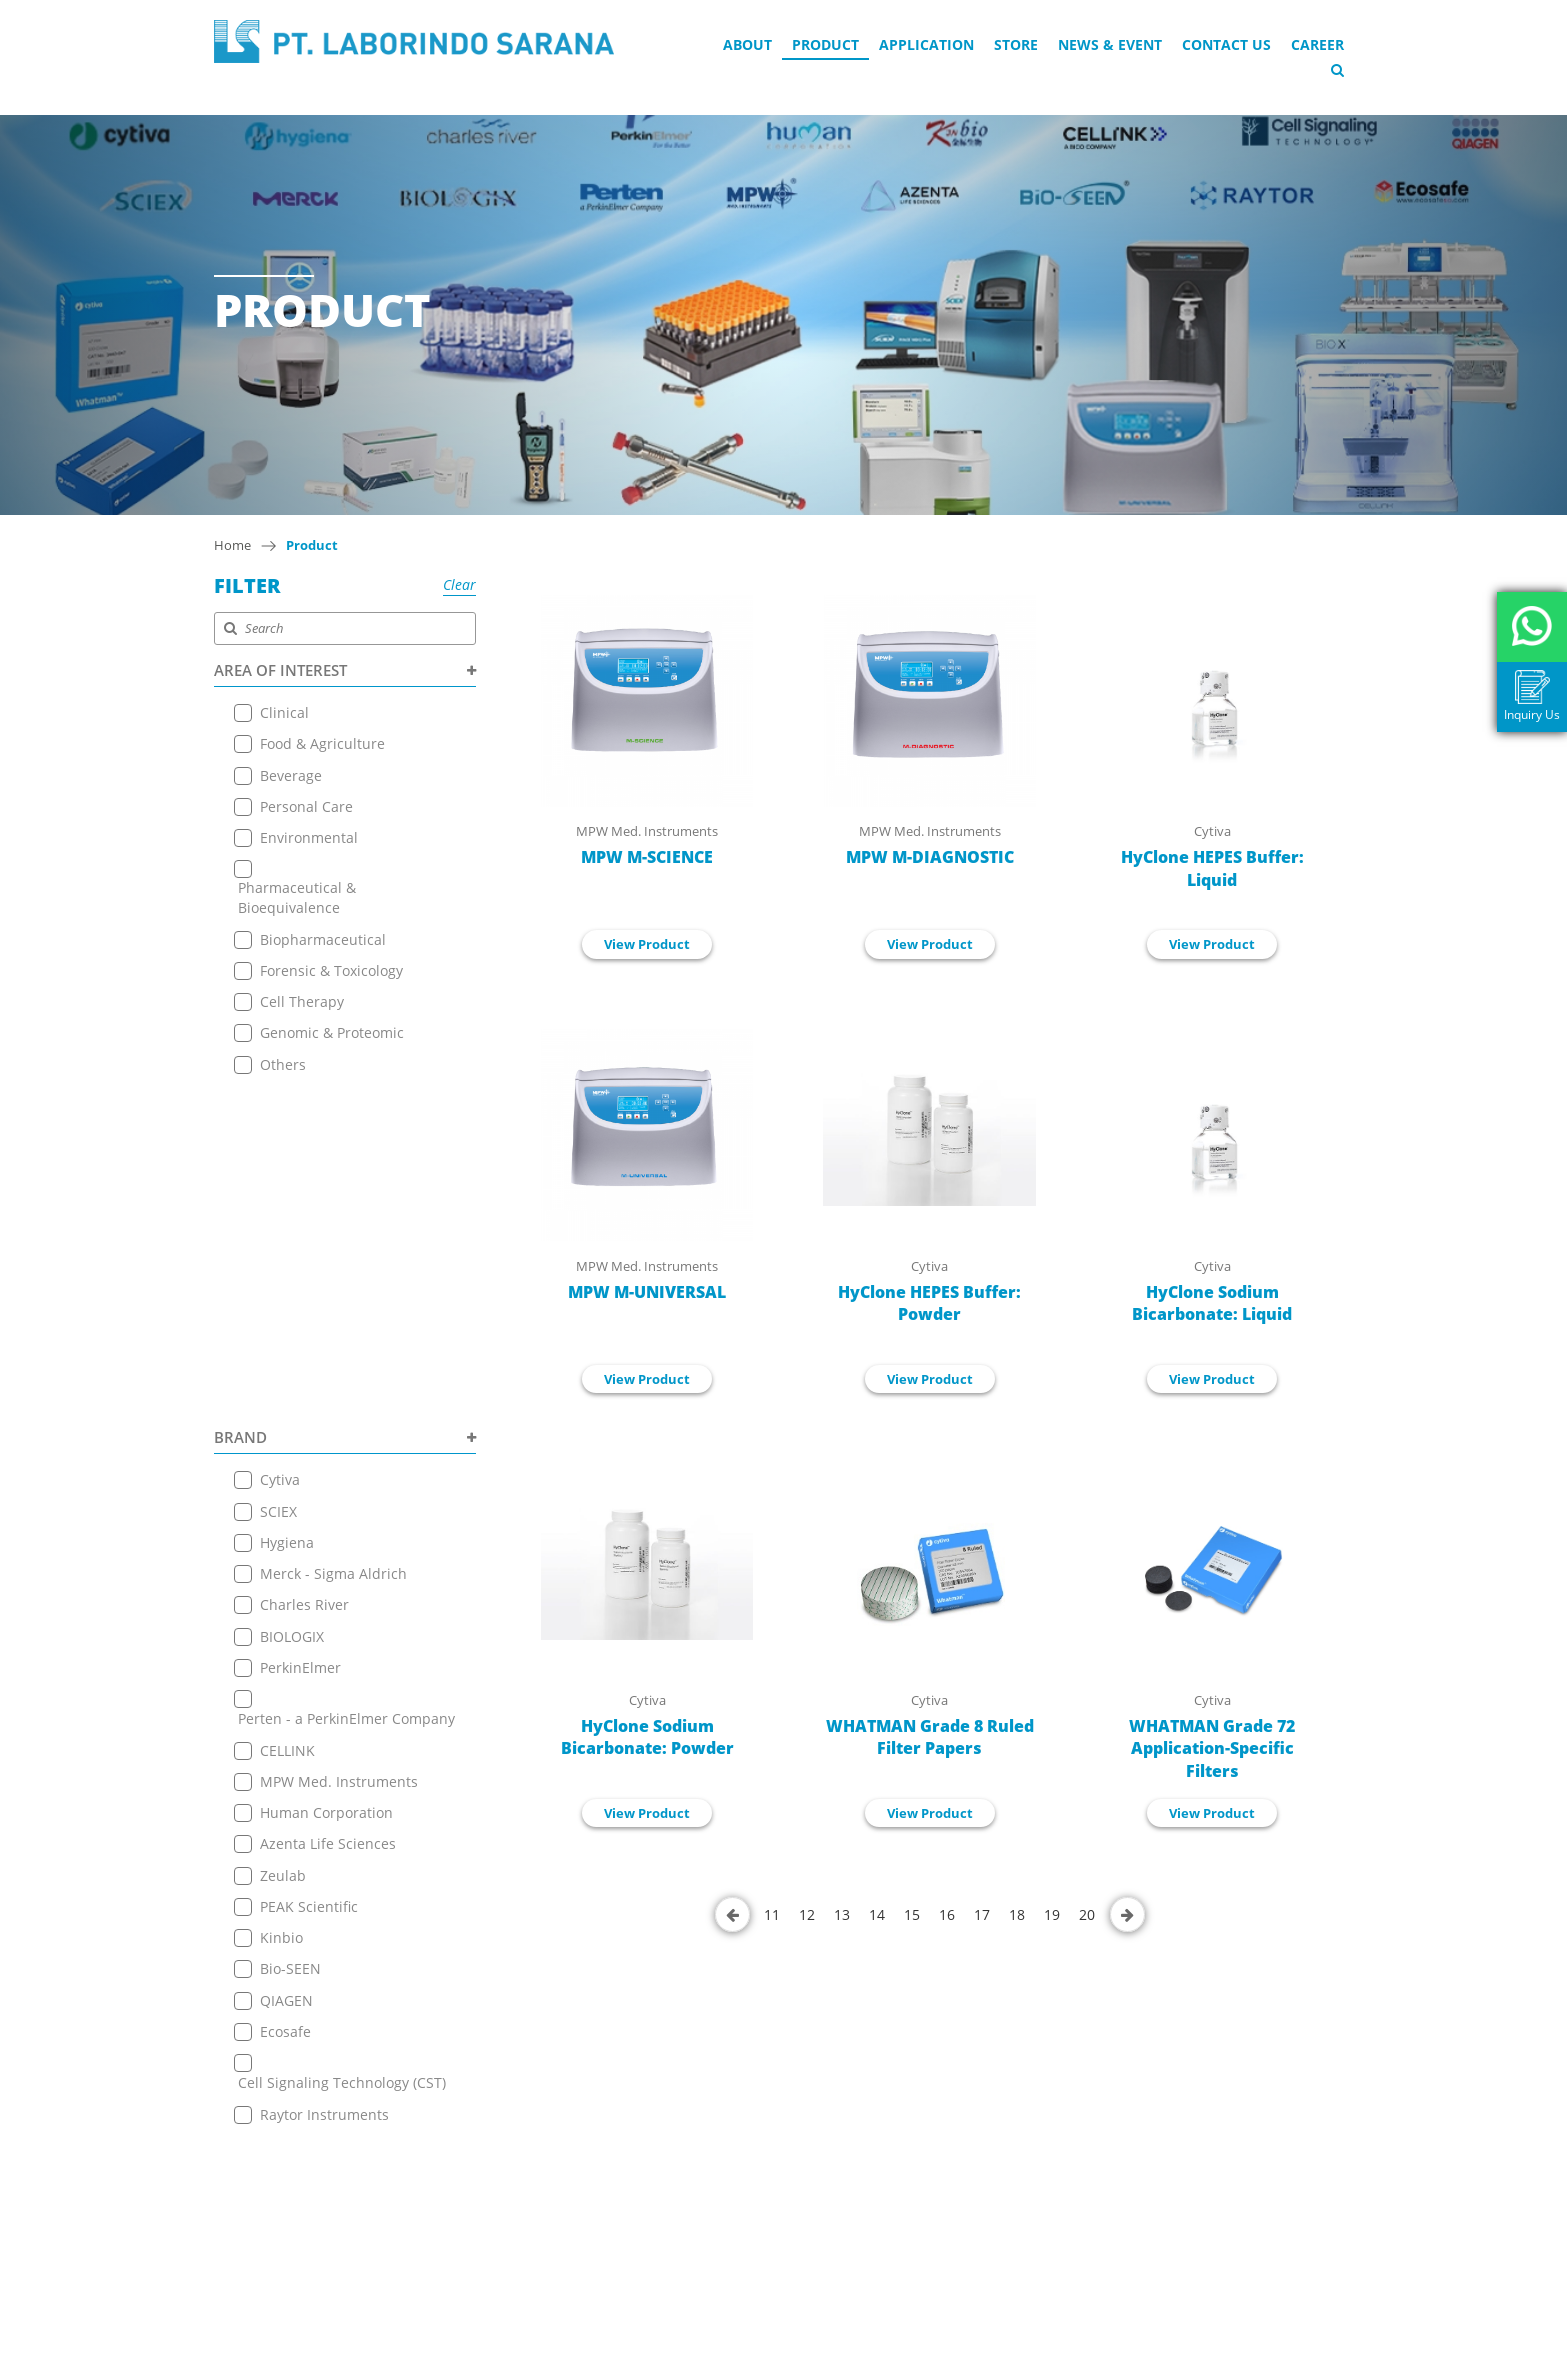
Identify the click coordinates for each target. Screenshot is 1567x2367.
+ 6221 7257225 (747, 2181)
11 (772, 1914)
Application (926, 44)
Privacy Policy (492, 2211)
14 (877, 1914)
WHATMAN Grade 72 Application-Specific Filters (1212, 1749)
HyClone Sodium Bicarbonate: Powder (647, 1737)
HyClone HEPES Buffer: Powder (929, 1303)
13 (842, 1914)
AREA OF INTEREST (345, 670)
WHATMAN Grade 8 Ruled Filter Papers (930, 1737)
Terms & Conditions (514, 2186)
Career (1317, 44)
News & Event (1110, 44)
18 (1017, 1914)
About (747, 44)
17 (982, 1914)
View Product (647, 944)
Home (232, 545)
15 (912, 1914)
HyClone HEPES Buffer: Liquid (1212, 868)
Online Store (490, 2086)
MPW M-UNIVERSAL (647, 1292)
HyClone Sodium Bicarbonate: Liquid (1212, 1303)
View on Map (733, 2107)
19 (1052, 1914)
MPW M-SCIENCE (647, 857)
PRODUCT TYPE (345, 1823)
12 (807, 1914)
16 (947, 1914)
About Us (478, 2011)
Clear (459, 584)
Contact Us (1226, 44)
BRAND (345, 1105)
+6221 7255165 (746, 2137)
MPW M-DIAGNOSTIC (930, 857)
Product (825, 44)
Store (1016, 44)
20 (1087, 1914)
